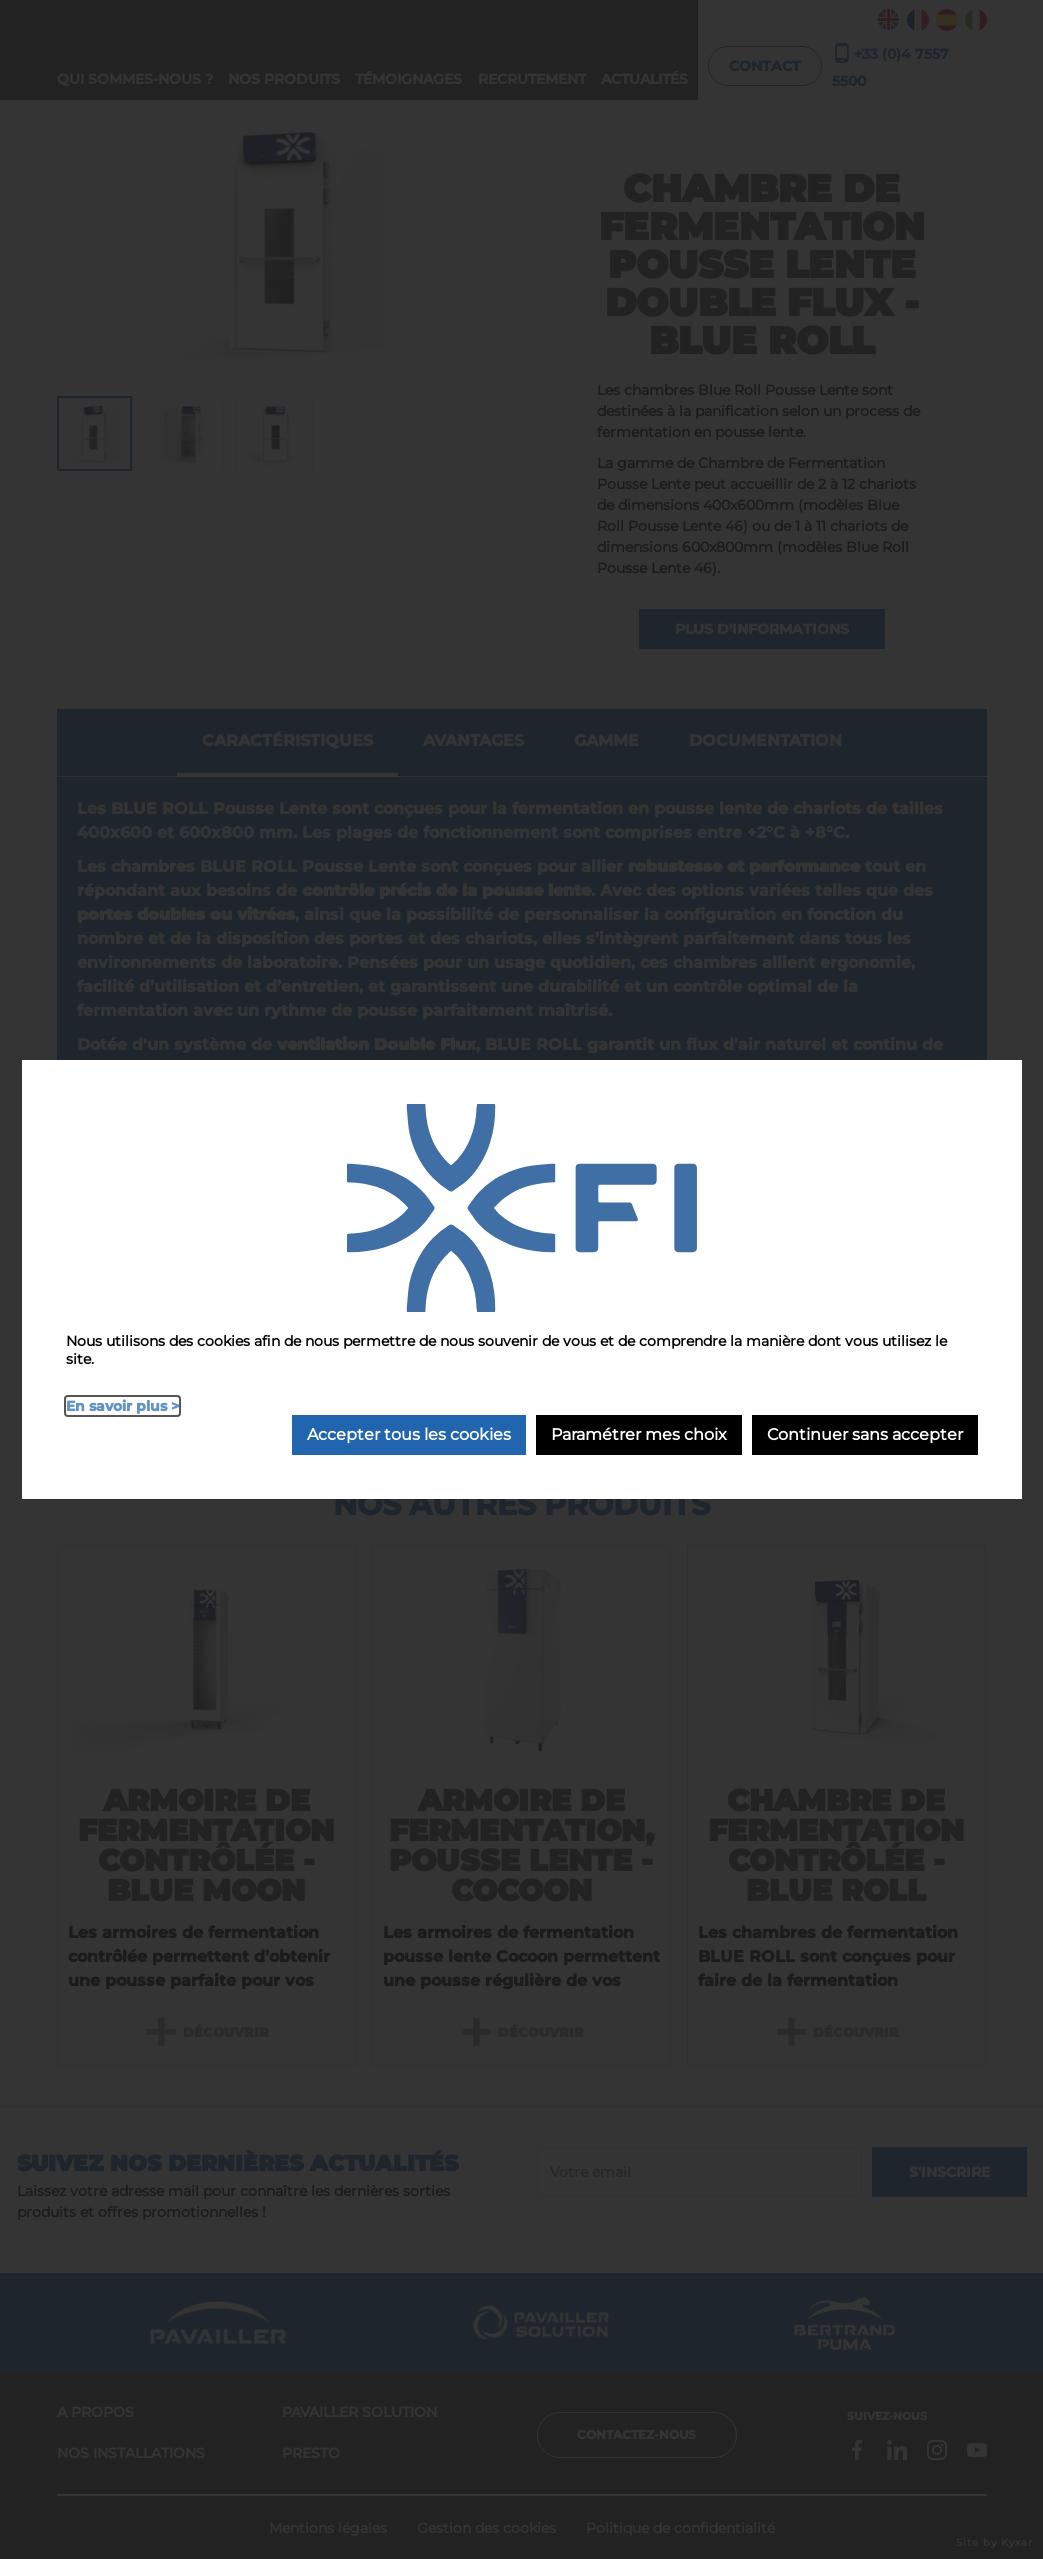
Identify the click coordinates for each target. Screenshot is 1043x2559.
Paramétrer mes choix (639, 1434)
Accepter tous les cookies (409, 1434)
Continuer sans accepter (865, 1434)
